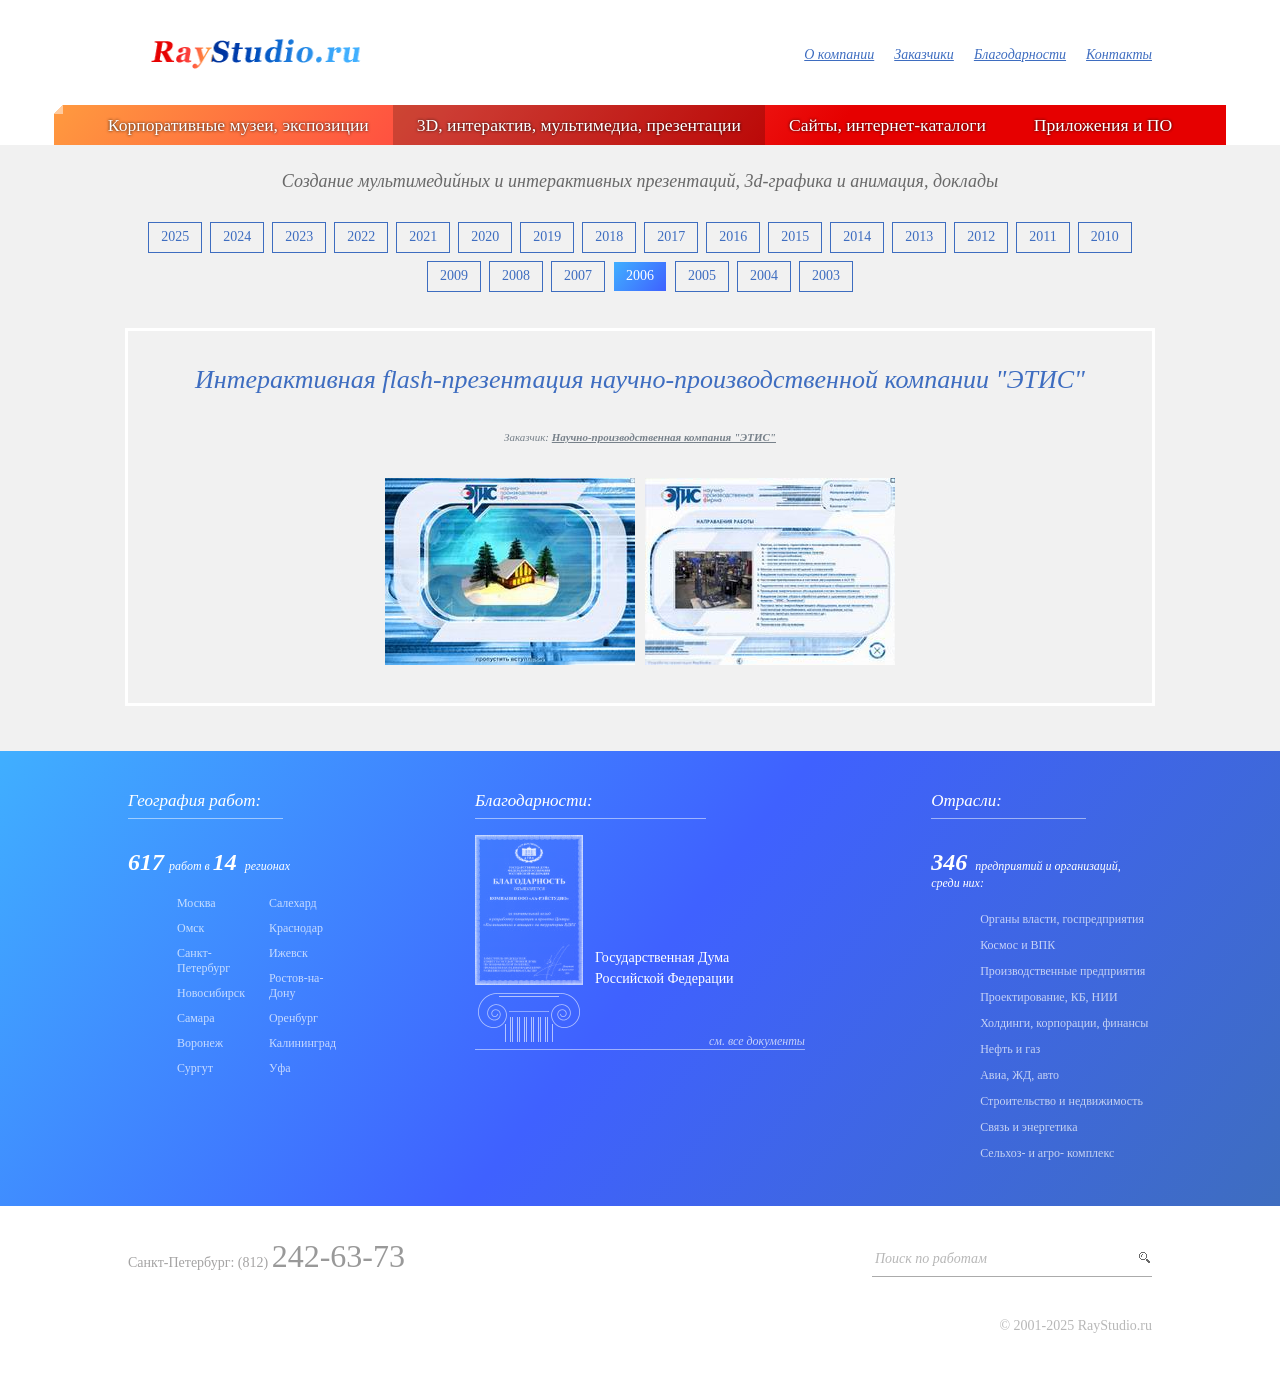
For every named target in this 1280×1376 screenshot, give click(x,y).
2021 (423, 236)
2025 (175, 236)
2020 (485, 236)
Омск (190, 928)
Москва (196, 903)
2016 (733, 236)
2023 (299, 236)
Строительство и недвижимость (1061, 1101)
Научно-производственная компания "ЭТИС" (664, 437)
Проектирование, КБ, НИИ (1048, 997)
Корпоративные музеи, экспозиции (238, 125)
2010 (1105, 236)
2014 (857, 236)
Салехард (293, 903)
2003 (826, 275)
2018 (609, 236)
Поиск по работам (931, 1258)
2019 (547, 236)
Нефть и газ (1010, 1049)
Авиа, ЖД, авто (1019, 1075)
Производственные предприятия (1062, 971)
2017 (671, 236)
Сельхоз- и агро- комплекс (1047, 1153)
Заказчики (924, 54)
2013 (919, 236)
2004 (764, 275)
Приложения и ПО (1103, 125)
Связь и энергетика (1028, 1127)
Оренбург (293, 1018)
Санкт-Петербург (203, 960)
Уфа (280, 1068)
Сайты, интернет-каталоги (887, 125)
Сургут (195, 1068)
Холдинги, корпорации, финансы (1064, 1023)
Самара (196, 1018)
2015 (795, 236)
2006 (640, 275)
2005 (702, 275)
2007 (578, 275)
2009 (454, 275)
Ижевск (288, 953)
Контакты (1119, 54)
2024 (237, 236)
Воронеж (200, 1043)
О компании (839, 54)
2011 (1042, 236)
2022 (361, 236)
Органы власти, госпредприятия (1062, 919)
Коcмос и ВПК (1017, 945)
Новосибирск (211, 993)
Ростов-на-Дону (296, 985)
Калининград (302, 1043)
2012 (981, 236)
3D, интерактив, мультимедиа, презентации (579, 125)
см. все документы (757, 1041)
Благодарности (1020, 54)
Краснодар (296, 928)
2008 (516, 275)
